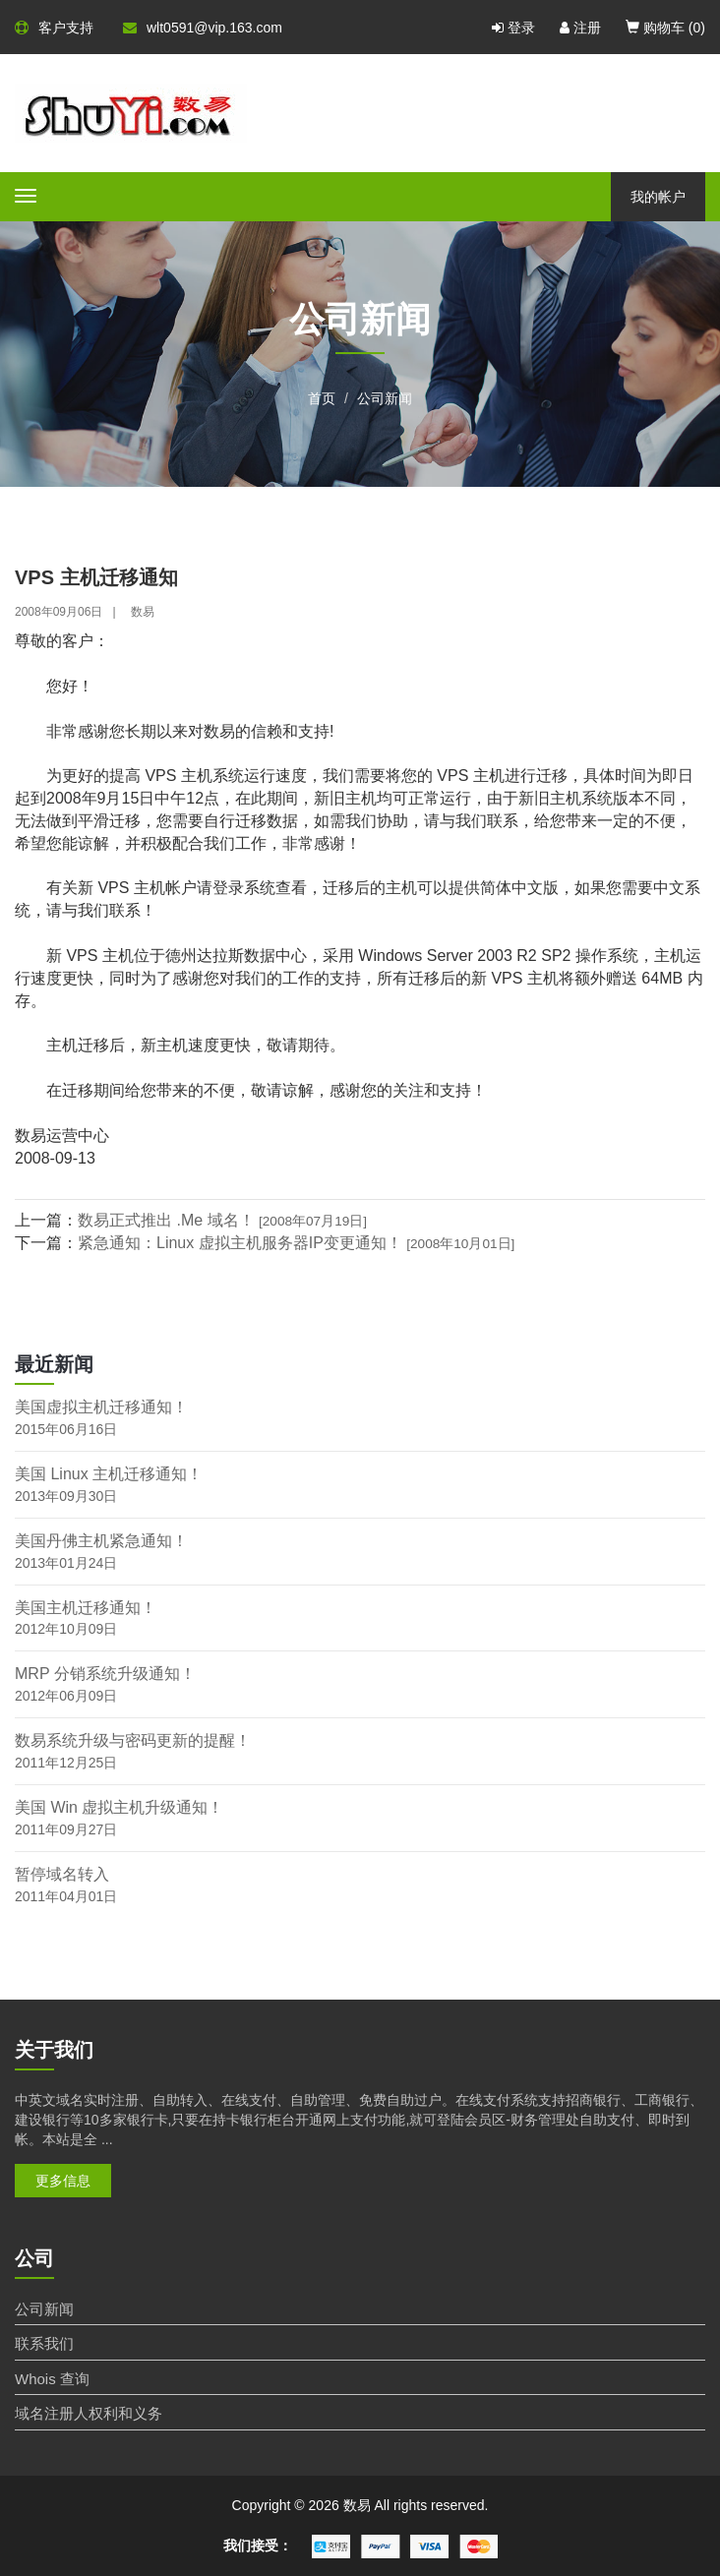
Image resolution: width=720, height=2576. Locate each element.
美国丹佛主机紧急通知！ (101, 1540)
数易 (142, 612)
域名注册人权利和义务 (88, 2413)
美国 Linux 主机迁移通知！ (109, 1474)
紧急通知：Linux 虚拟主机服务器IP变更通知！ (296, 1242)
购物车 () (665, 27)
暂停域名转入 (62, 1874)
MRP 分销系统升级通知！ (105, 1673)
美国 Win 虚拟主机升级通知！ (119, 1807)
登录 (513, 27)
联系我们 (44, 2343)
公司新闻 (384, 398)
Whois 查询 (52, 2378)
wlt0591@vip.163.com (202, 27)
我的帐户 (658, 197)
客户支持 (54, 27)
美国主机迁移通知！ (85, 1607)
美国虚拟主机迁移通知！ (101, 1407)
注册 (580, 27)
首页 (321, 398)
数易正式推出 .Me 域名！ (222, 1220)
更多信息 (62, 2180)
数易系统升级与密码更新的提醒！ (133, 1740)
